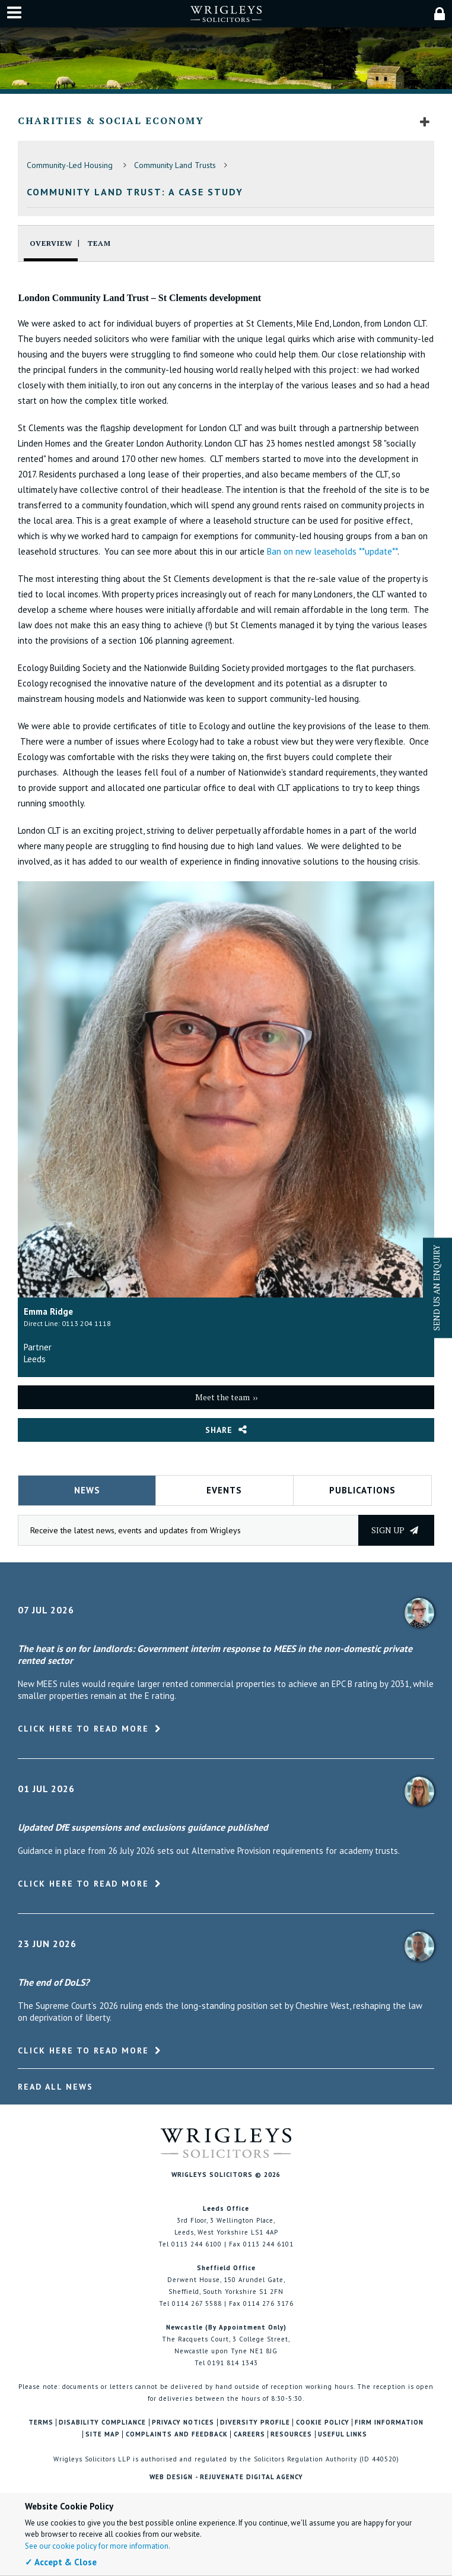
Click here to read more (83, 1728)
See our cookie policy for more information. (97, 2546)
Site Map (102, 2434)
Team (99, 243)
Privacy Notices (183, 2422)
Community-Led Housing (71, 165)
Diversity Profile (255, 2422)
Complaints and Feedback (177, 2434)
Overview (51, 243)
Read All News (55, 2086)
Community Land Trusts (175, 165)
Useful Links (342, 2434)
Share (219, 1430)
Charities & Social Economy (111, 120)
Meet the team (222, 1397)
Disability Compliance (102, 2422)
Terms (40, 2422)
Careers (249, 2434)
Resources (291, 2434)
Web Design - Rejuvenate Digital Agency (226, 2477)
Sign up (394, 1530)
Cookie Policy (322, 2422)
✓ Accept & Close (61, 2562)
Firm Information (389, 2422)
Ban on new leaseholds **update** (332, 551)
